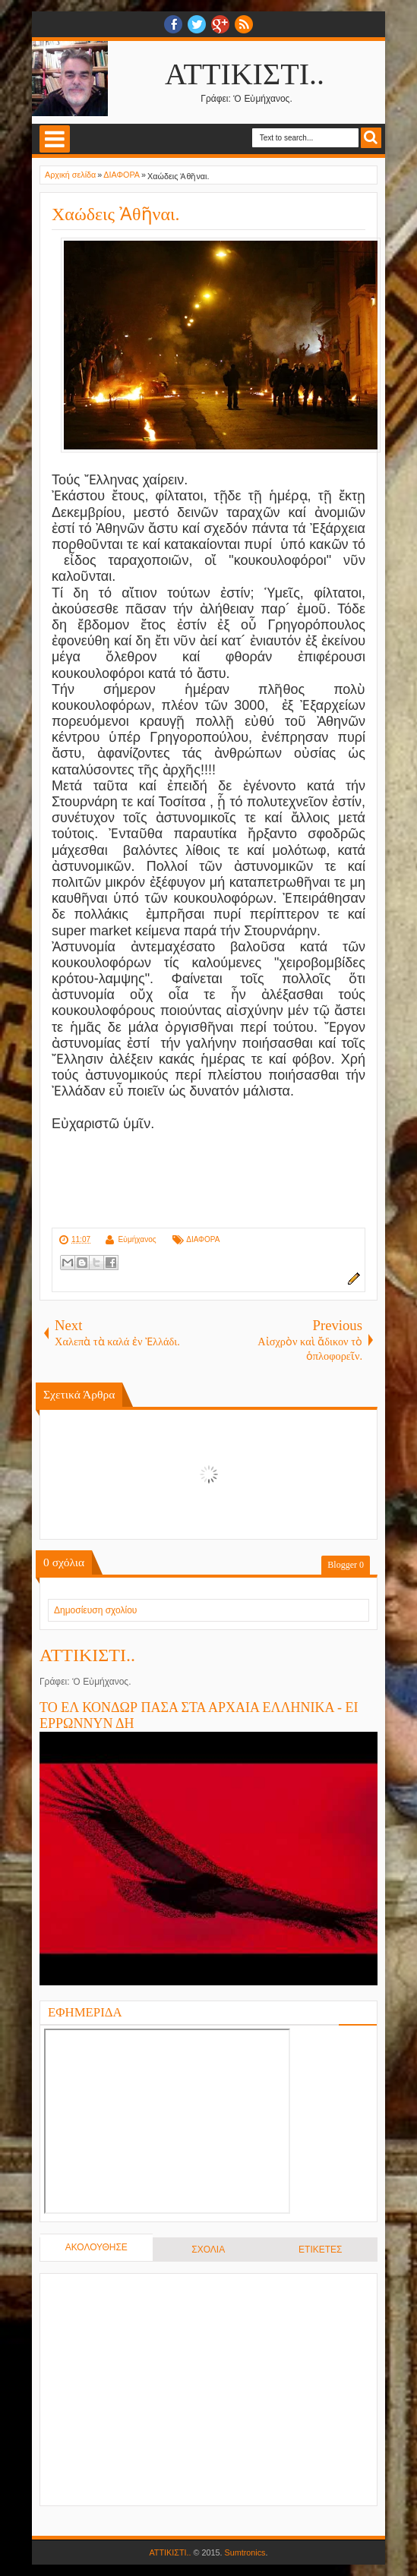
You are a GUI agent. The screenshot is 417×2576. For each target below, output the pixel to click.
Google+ (220, 24)
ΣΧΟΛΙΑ (208, 2249)
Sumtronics (245, 2552)
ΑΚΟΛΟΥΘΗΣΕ (96, 2247)
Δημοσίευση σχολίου (95, 1610)
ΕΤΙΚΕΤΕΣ (320, 2249)
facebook (173, 24)
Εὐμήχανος (137, 1239)
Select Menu (54, 139)
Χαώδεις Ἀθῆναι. (115, 214)
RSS (244, 24)
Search (371, 138)
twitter (197, 24)
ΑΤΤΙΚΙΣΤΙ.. (244, 74)
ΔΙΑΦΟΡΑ (203, 1239)
